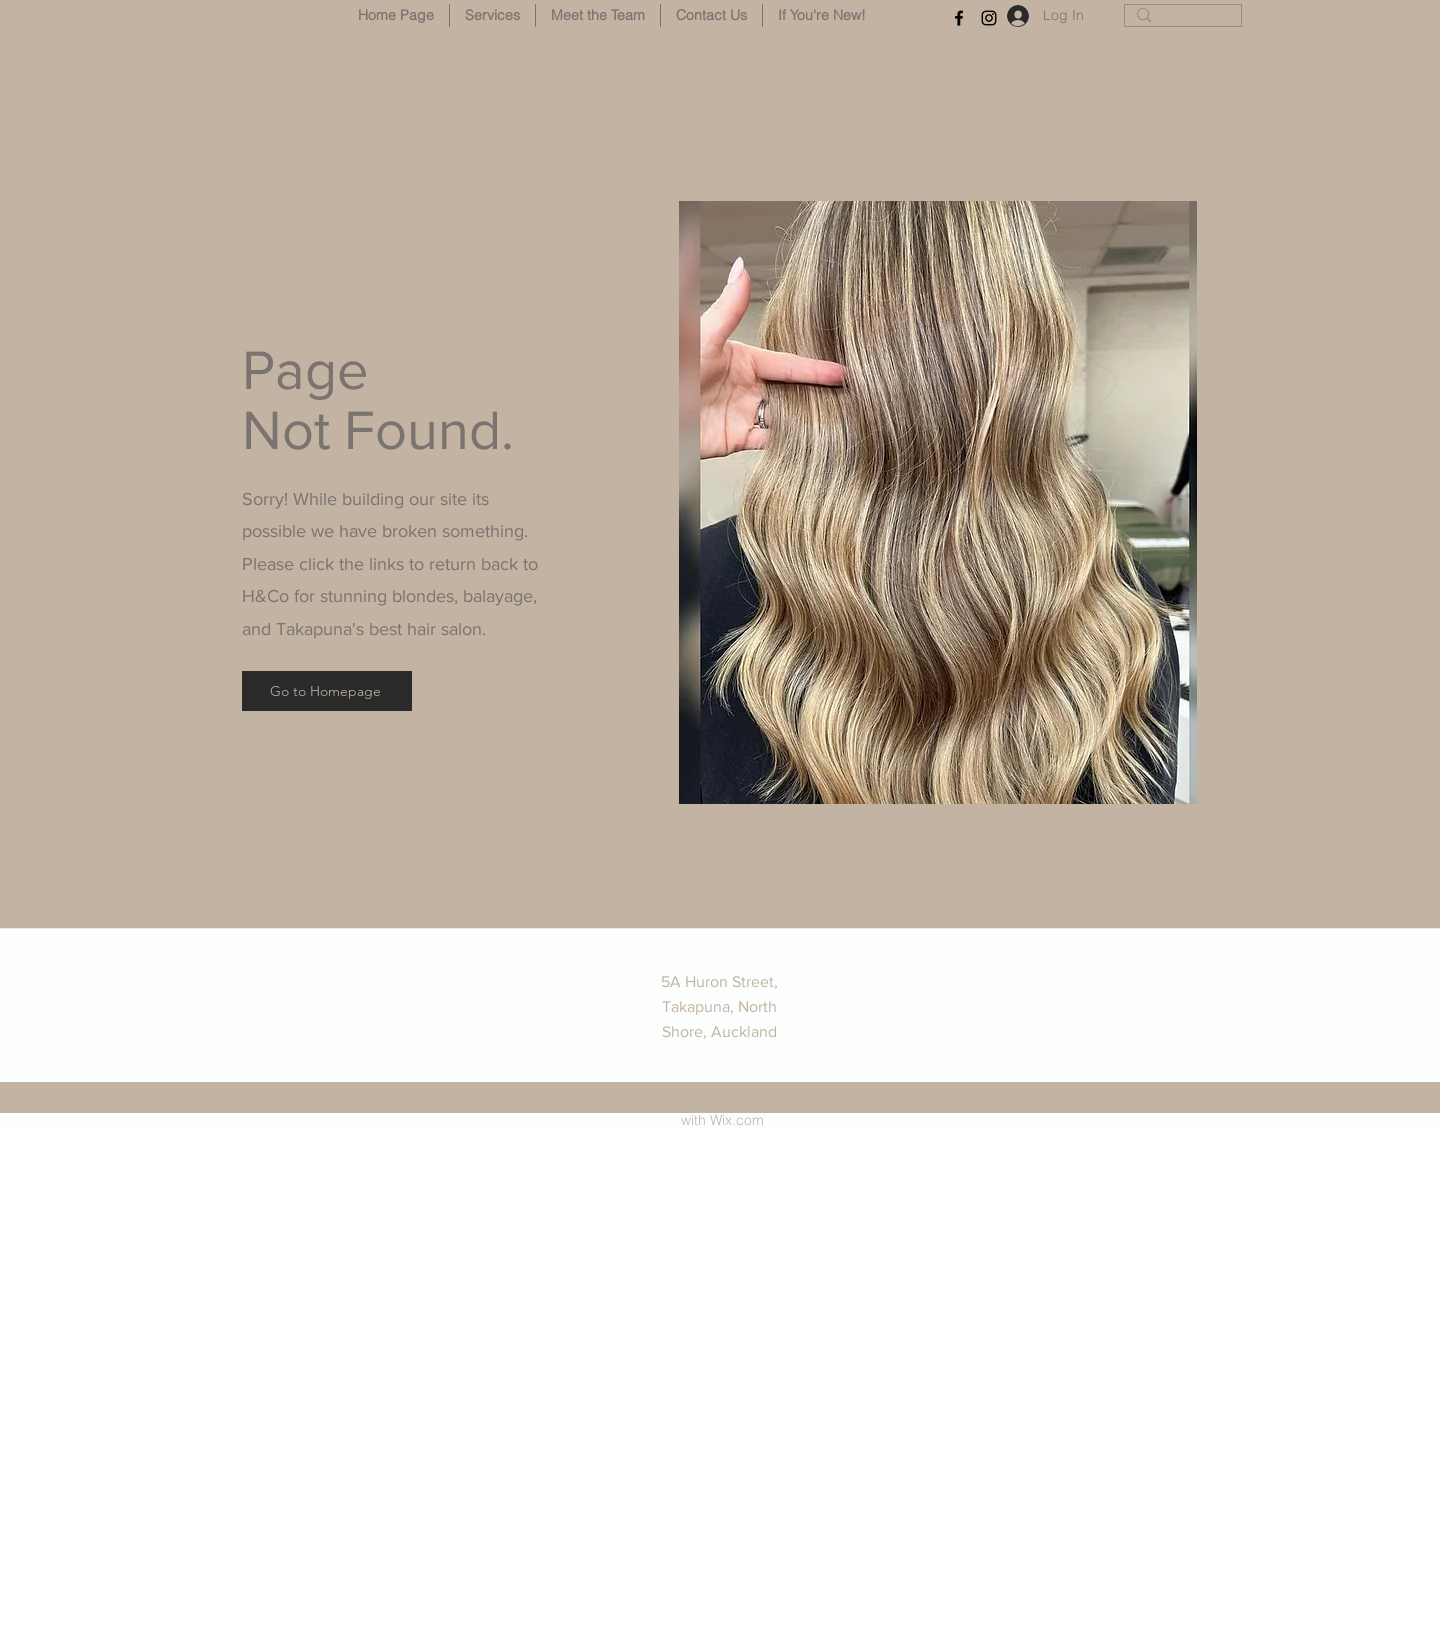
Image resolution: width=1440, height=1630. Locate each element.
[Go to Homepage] (327, 691)
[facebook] (959, 18)
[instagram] (989, 18)
